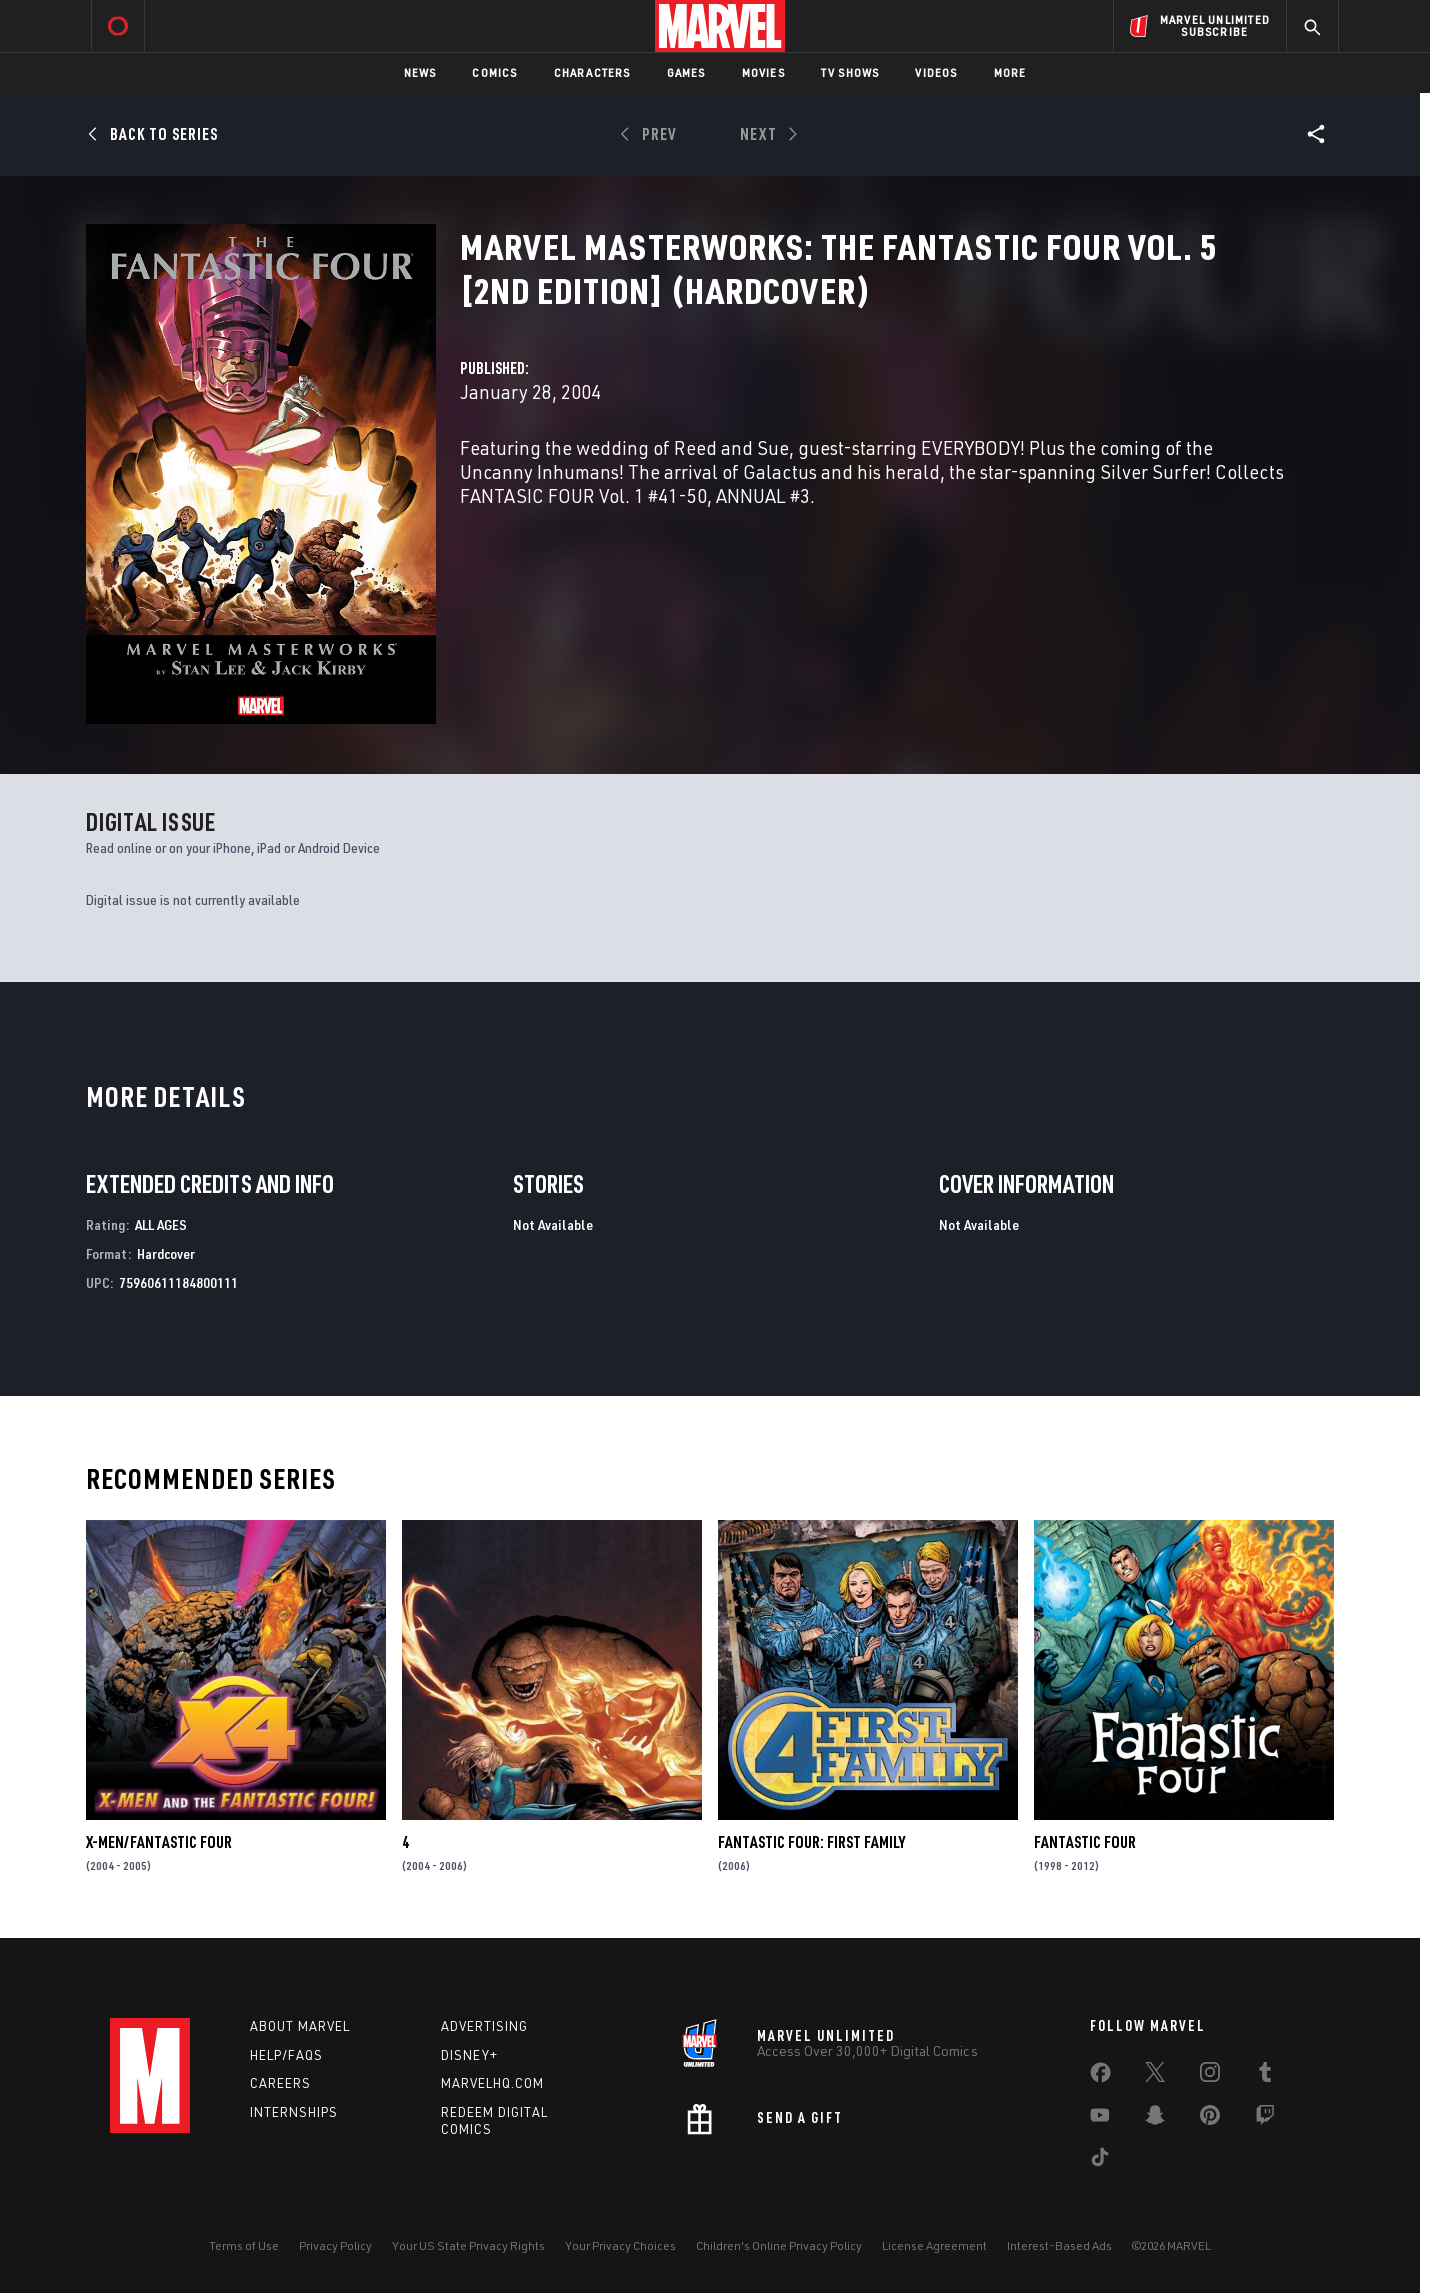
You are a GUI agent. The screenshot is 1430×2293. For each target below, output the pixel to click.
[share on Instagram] (1210, 2076)
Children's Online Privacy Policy (779, 2245)
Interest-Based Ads (1059, 2245)
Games (686, 72)
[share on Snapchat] (1155, 2119)
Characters (592, 72)
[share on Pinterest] (1210, 2119)
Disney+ (469, 2055)
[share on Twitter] (1155, 2076)
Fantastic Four (1085, 1842)
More (1010, 72)
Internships (294, 2112)
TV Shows (850, 72)
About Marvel (300, 2026)
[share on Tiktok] (1100, 2161)
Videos (936, 72)
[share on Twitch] (1265, 2119)
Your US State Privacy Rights (468, 2245)
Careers (280, 2083)
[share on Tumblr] (1265, 2076)
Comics (494, 72)
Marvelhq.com (492, 2083)
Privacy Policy (335, 2245)
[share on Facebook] (1100, 2077)
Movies (763, 72)
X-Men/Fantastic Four (159, 1842)
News (420, 72)
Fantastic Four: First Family (811, 1842)
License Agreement (934, 2245)
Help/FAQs (286, 2055)
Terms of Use (244, 2245)
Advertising (484, 2026)
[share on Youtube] (1100, 2119)
